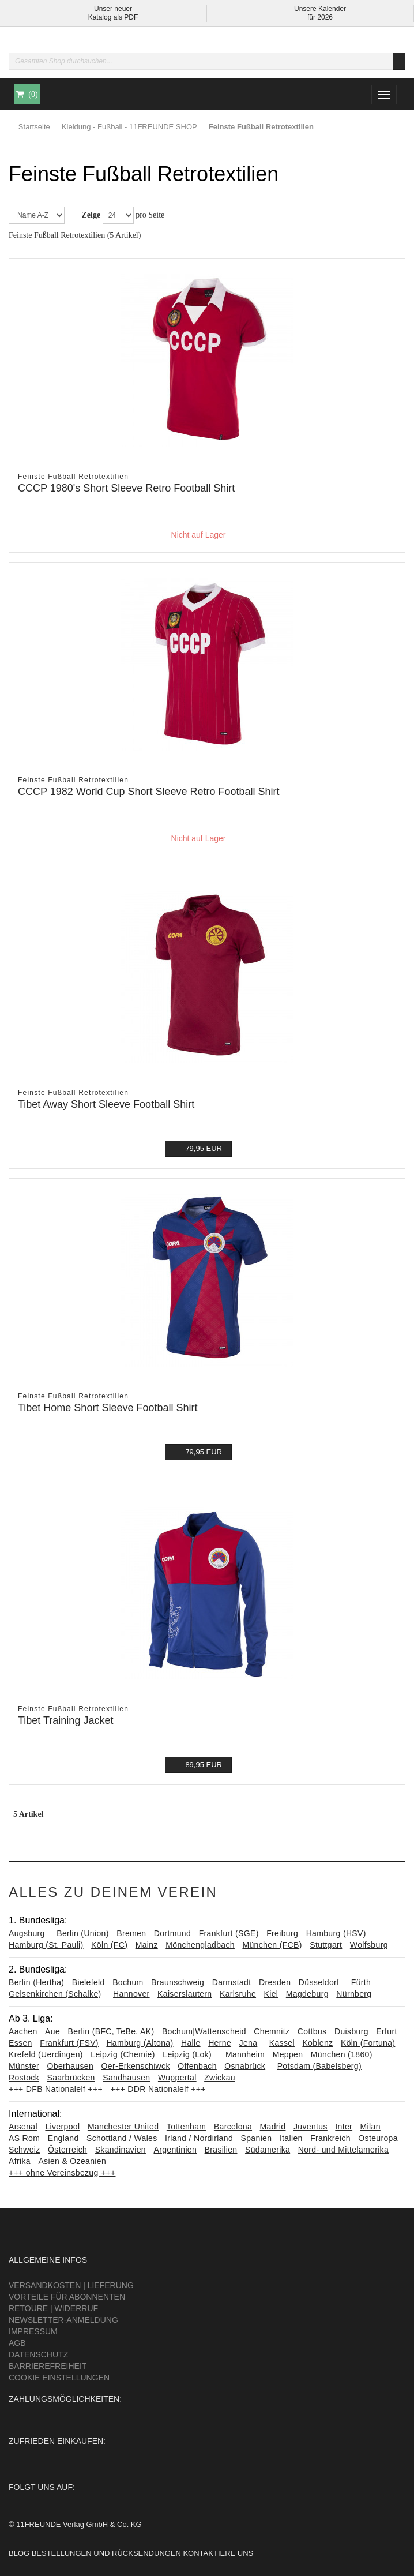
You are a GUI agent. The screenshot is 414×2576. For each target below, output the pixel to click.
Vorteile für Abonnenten (67, 2296)
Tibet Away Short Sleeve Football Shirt (106, 1104)
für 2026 (320, 17)
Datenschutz (38, 2354)
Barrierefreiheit (47, 2366)
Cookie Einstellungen (59, 2377)
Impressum (33, 2331)
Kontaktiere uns (218, 2553)
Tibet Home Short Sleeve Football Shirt (107, 1407)
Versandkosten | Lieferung (71, 2285)
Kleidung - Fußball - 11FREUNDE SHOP (129, 126)
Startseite (34, 126)
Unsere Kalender (320, 9)
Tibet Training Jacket (65, 1720)
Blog (19, 2553)
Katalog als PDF (113, 17)
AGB (17, 2343)
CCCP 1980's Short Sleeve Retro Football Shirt (126, 488)
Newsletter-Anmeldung (63, 2319)
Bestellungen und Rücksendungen (106, 2553)
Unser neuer (113, 9)
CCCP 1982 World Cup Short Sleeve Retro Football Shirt (149, 791)
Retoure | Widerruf (53, 2308)
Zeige (91, 215)
